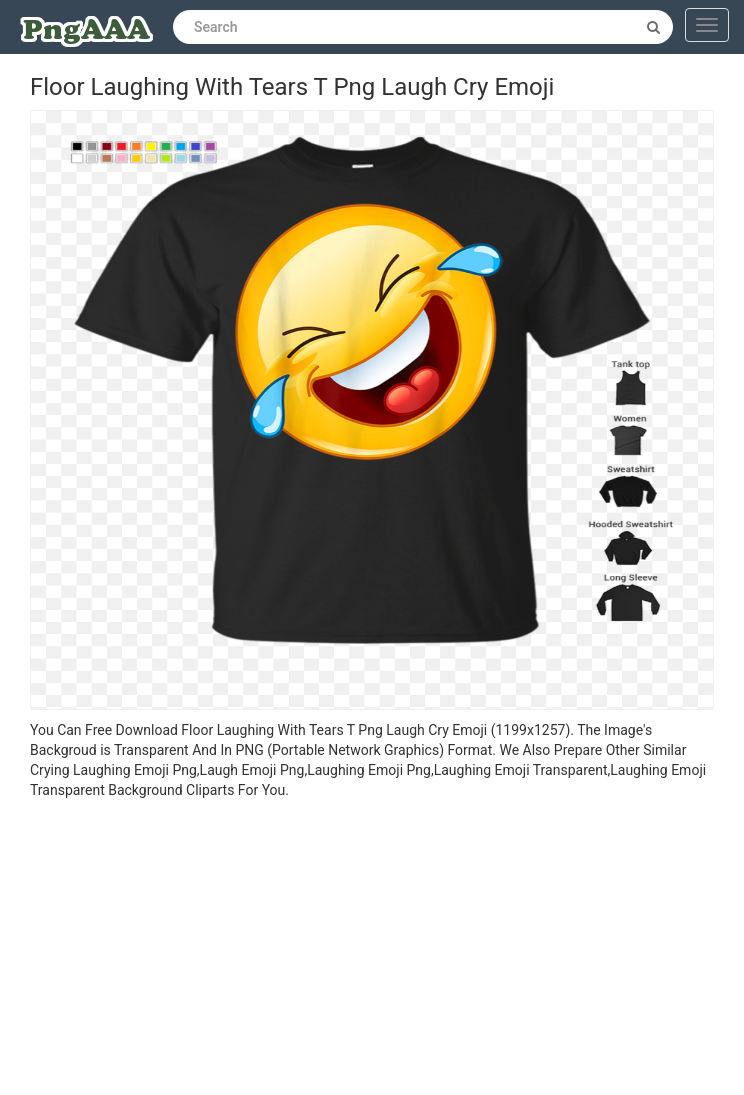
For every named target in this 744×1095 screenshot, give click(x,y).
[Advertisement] (372, 950)
